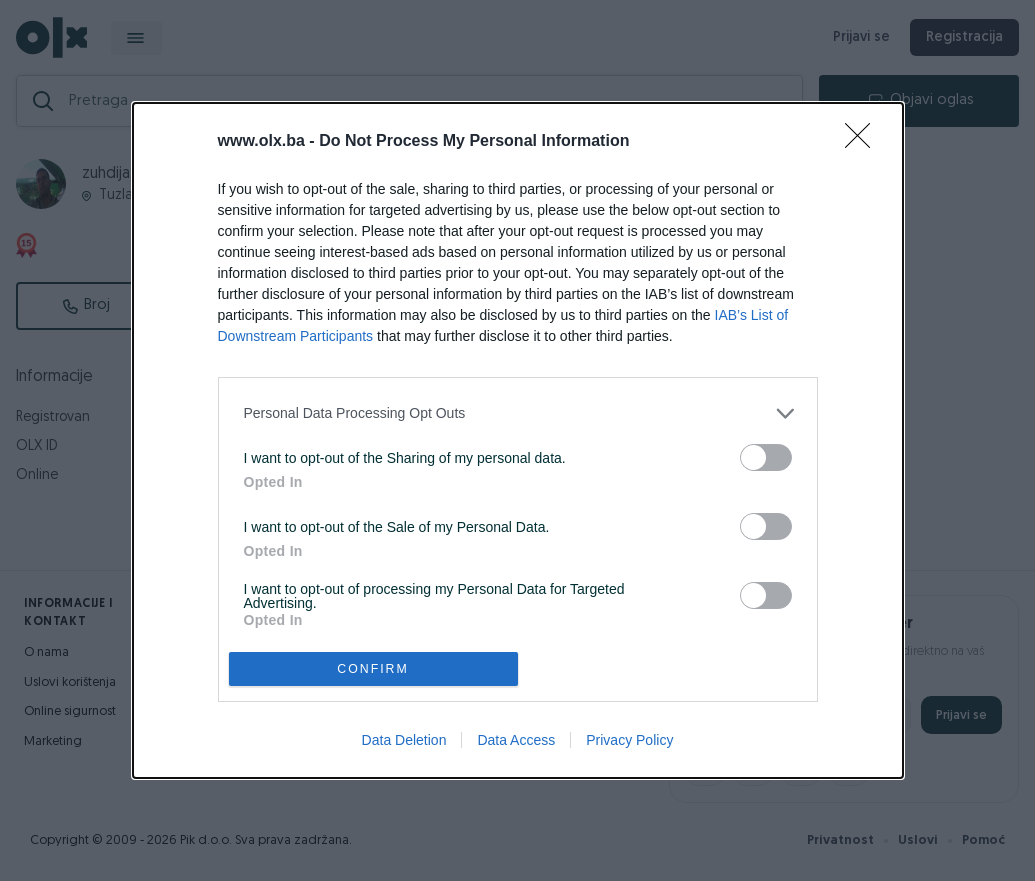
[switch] (766, 457)
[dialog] (518, 440)
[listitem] (518, 413)
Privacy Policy (629, 740)
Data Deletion (404, 740)
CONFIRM (373, 669)
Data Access (516, 740)
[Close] (864, 142)
